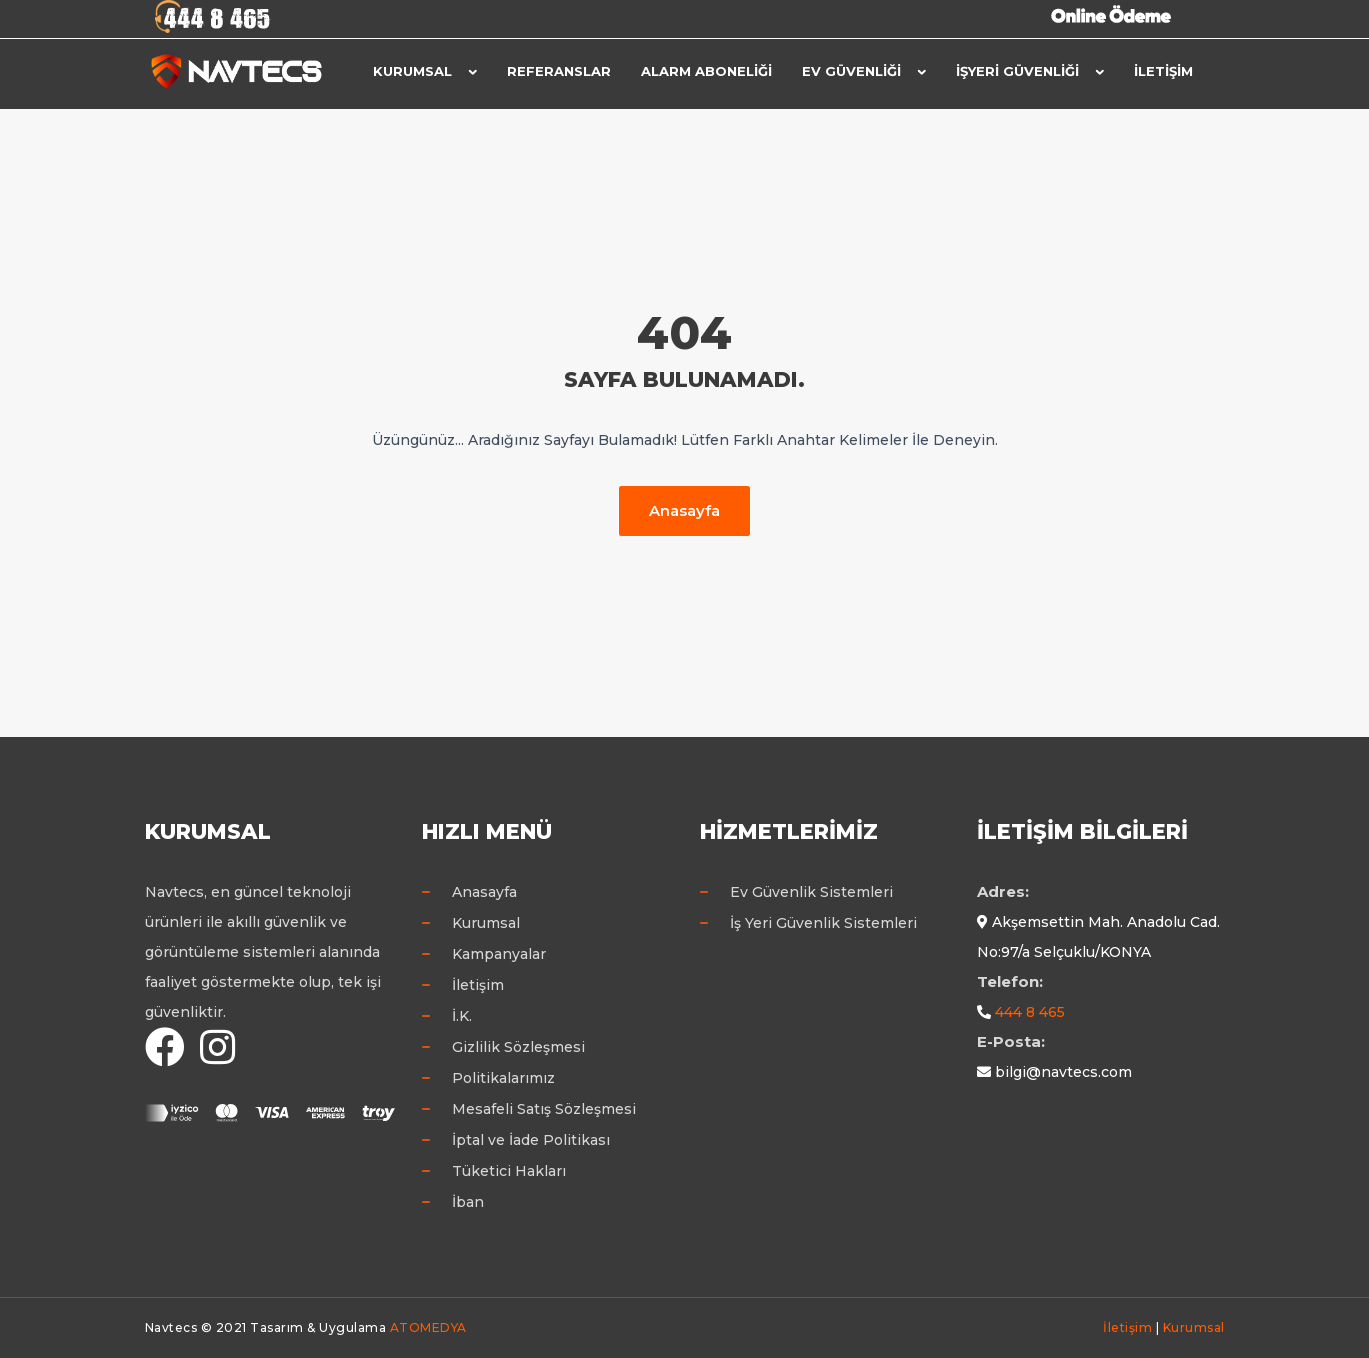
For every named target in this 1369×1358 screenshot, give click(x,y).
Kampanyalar (499, 954)
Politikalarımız (503, 1078)
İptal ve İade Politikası (531, 1140)
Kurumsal (412, 71)
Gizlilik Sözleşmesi (518, 1047)
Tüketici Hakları (509, 1171)
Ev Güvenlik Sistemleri (811, 892)
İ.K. (462, 1016)
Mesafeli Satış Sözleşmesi (544, 1109)
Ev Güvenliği (851, 71)
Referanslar (559, 71)
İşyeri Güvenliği (1017, 71)
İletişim (1163, 71)
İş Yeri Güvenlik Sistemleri (823, 923)
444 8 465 (1030, 1012)
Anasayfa (684, 510)
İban (468, 1202)
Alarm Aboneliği (706, 71)
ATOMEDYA (428, 1327)
